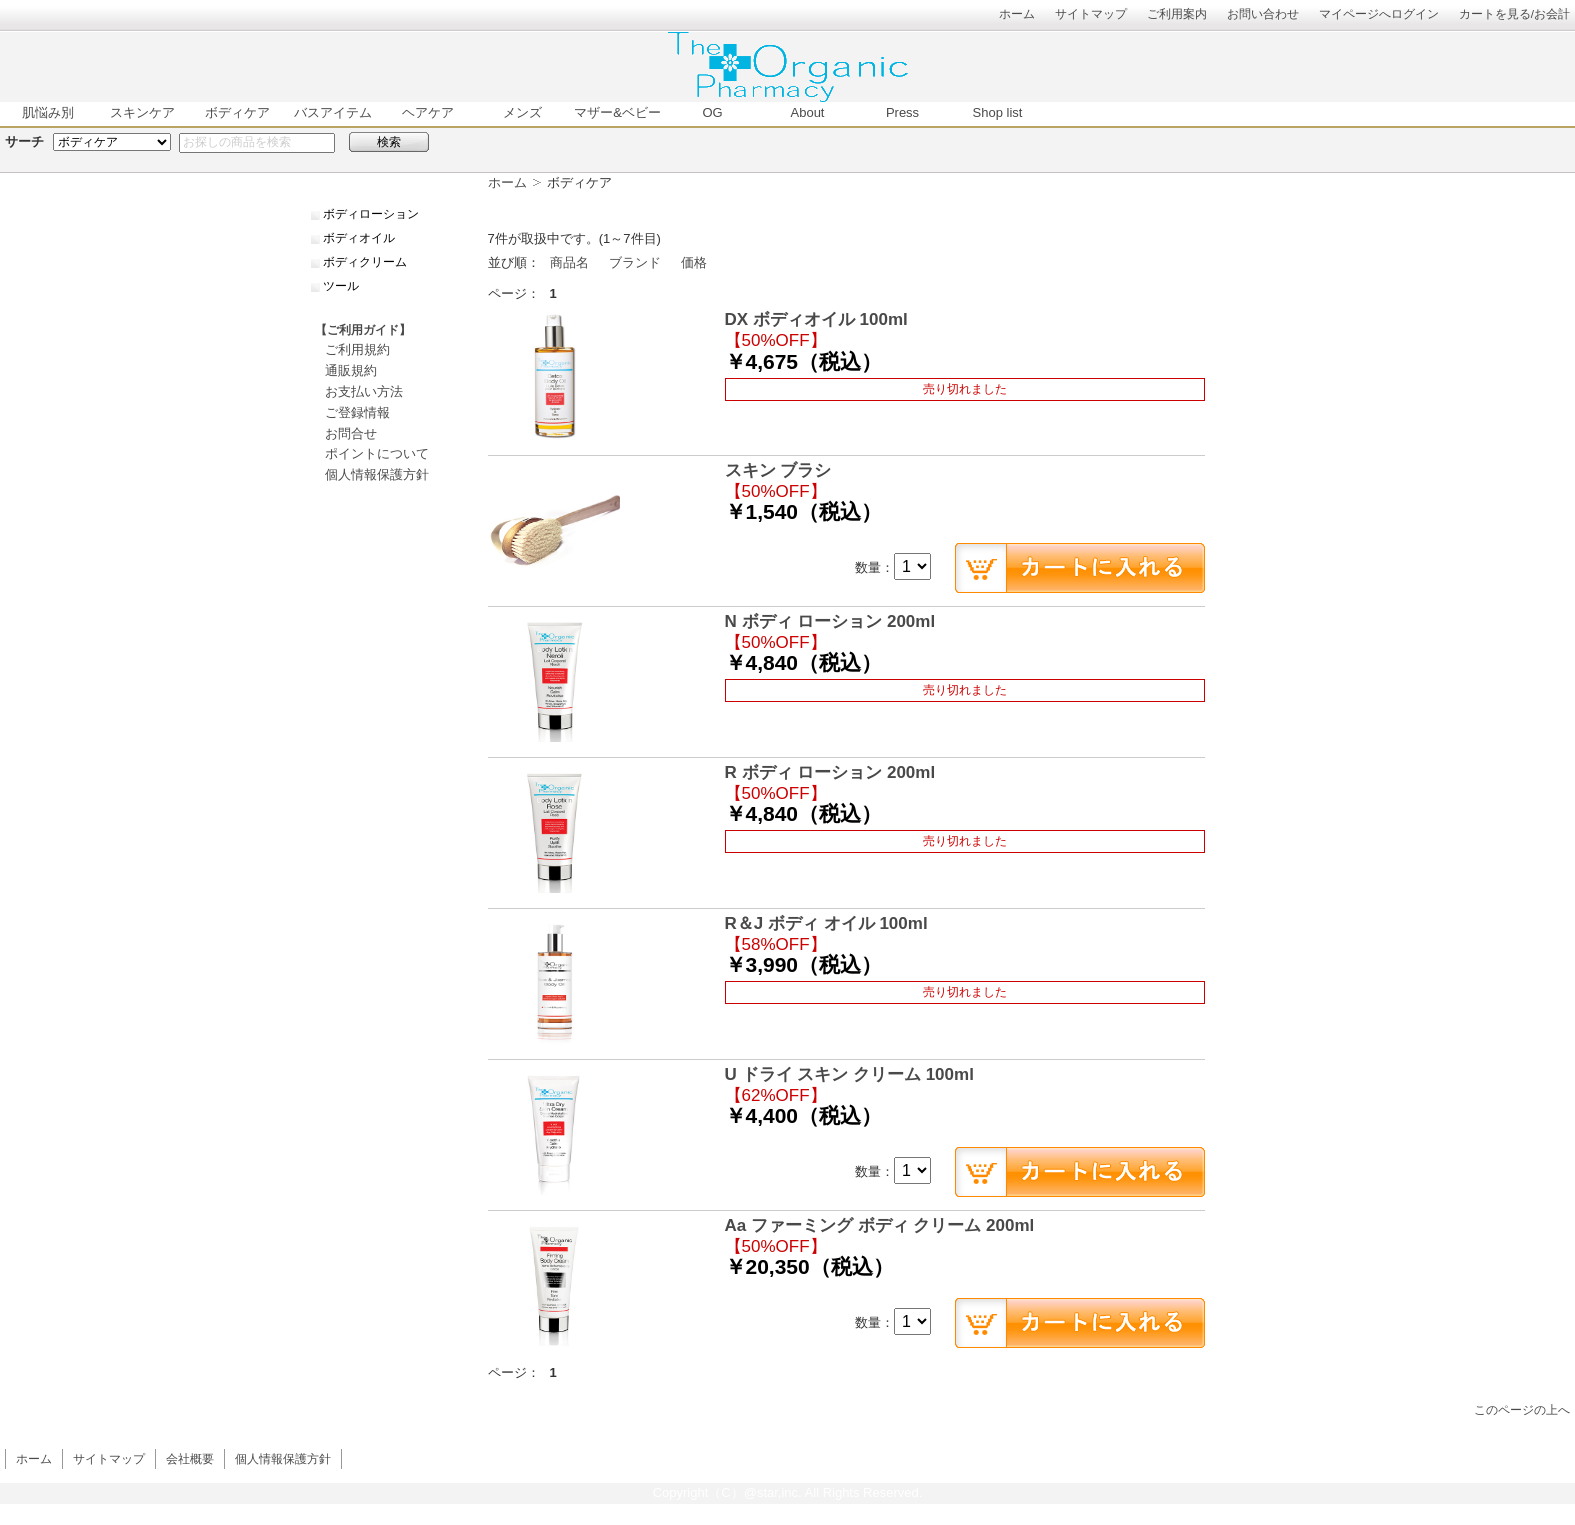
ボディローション (371, 214)
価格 (694, 262)
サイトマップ (1091, 13)
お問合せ (351, 433)
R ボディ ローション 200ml (830, 772)
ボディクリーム (365, 262)
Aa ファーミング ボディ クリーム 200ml (880, 1225)
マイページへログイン (1379, 13)
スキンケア (142, 112)
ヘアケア (428, 112)
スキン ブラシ (778, 470)
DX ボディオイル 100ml (816, 319)
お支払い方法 (364, 391)
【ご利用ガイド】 (363, 330)
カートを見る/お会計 (1514, 13)
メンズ (522, 112)
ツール (341, 286)
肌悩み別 (48, 112)
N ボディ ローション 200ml (830, 621)
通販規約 (351, 370)
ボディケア (237, 112)
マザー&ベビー (617, 112)
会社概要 (190, 1458)
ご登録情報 (357, 412)
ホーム (1017, 13)
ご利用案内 (1177, 13)
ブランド (635, 262)
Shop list (998, 112)
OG (712, 112)
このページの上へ (1522, 1409)
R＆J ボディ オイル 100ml (826, 923)
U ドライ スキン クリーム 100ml (849, 1074)
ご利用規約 (357, 349)
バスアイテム (333, 112)
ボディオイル (359, 238)
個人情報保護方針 (377, 474)
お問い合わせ (1263, 13)
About (808, 112)
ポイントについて (377, 453)
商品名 (569, 262)
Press (902, 112)
